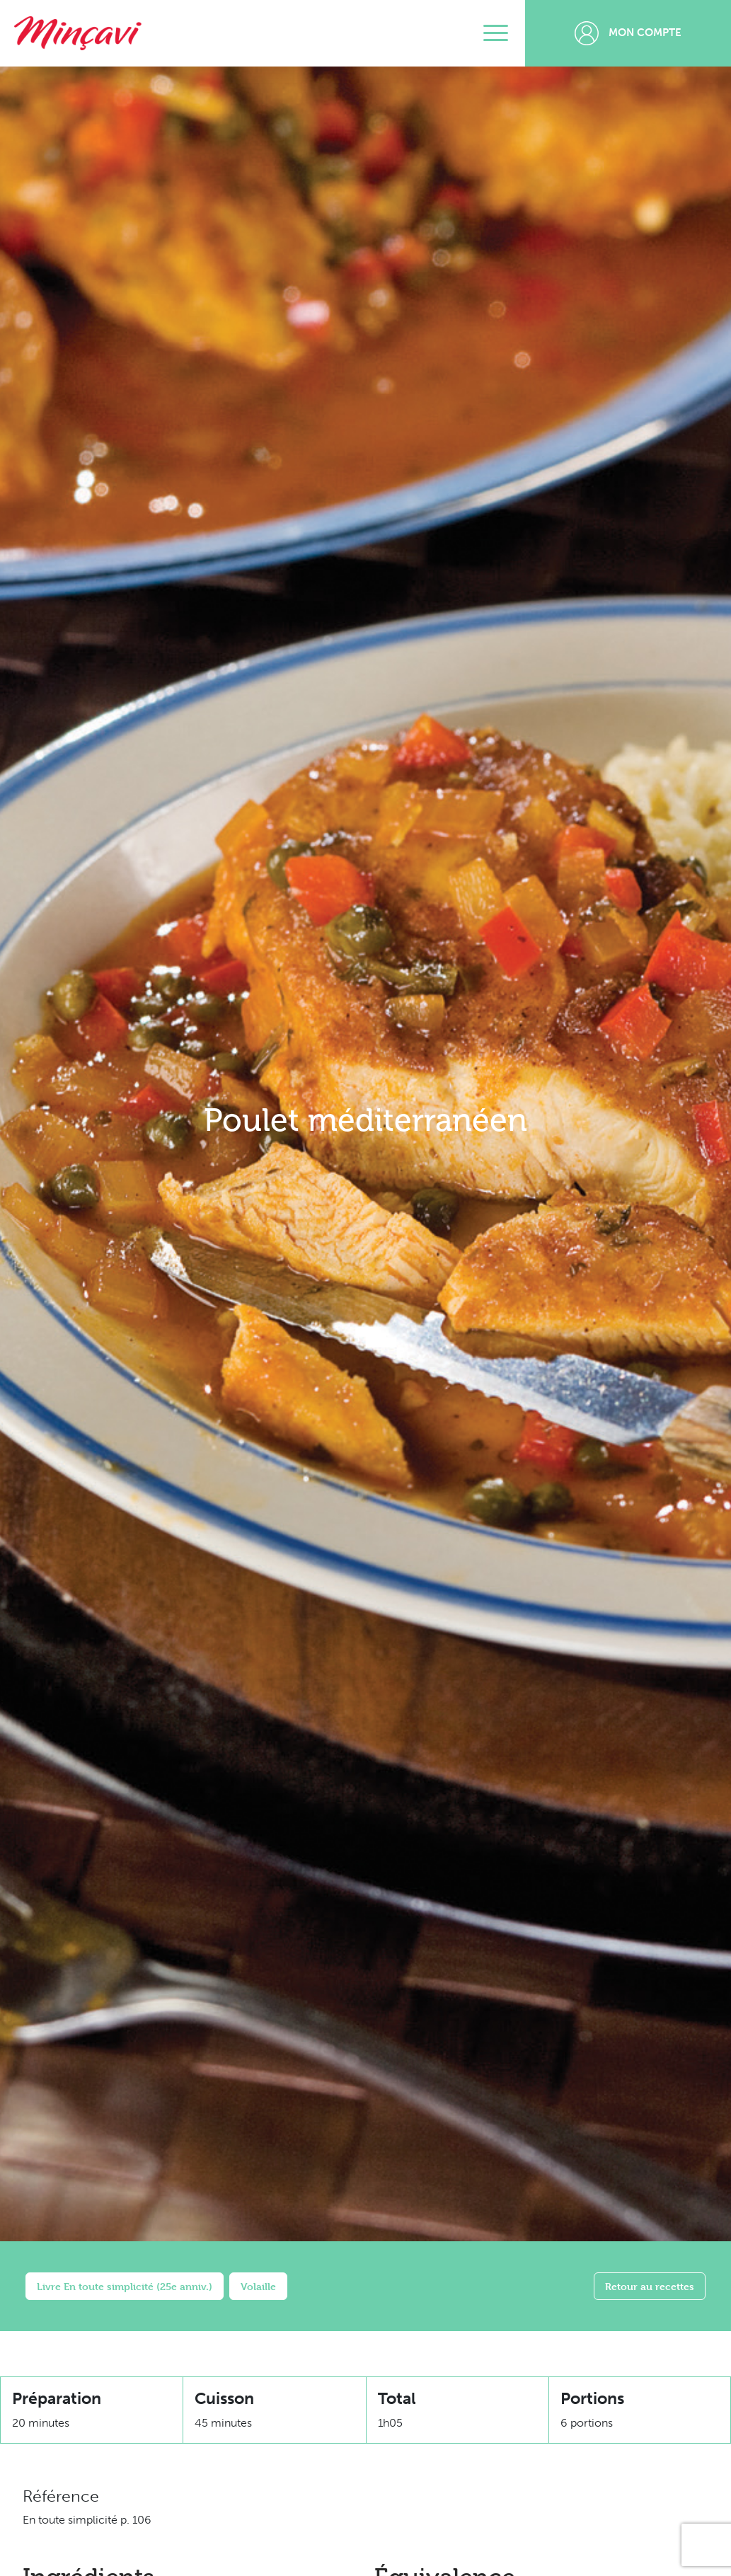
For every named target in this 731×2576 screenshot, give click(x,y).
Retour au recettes (649, 2286)
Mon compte (628, 33)
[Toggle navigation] (495, 33)
